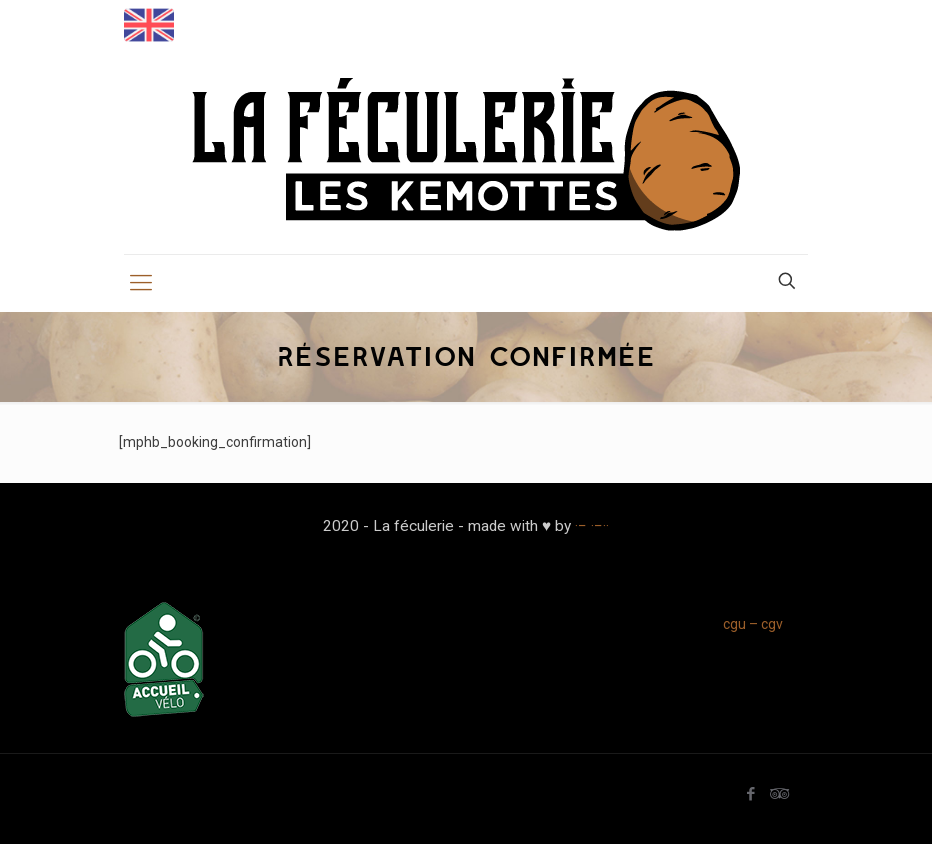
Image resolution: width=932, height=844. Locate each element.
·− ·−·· (592, 526)
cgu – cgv (753, 624)
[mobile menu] (141, 283)
